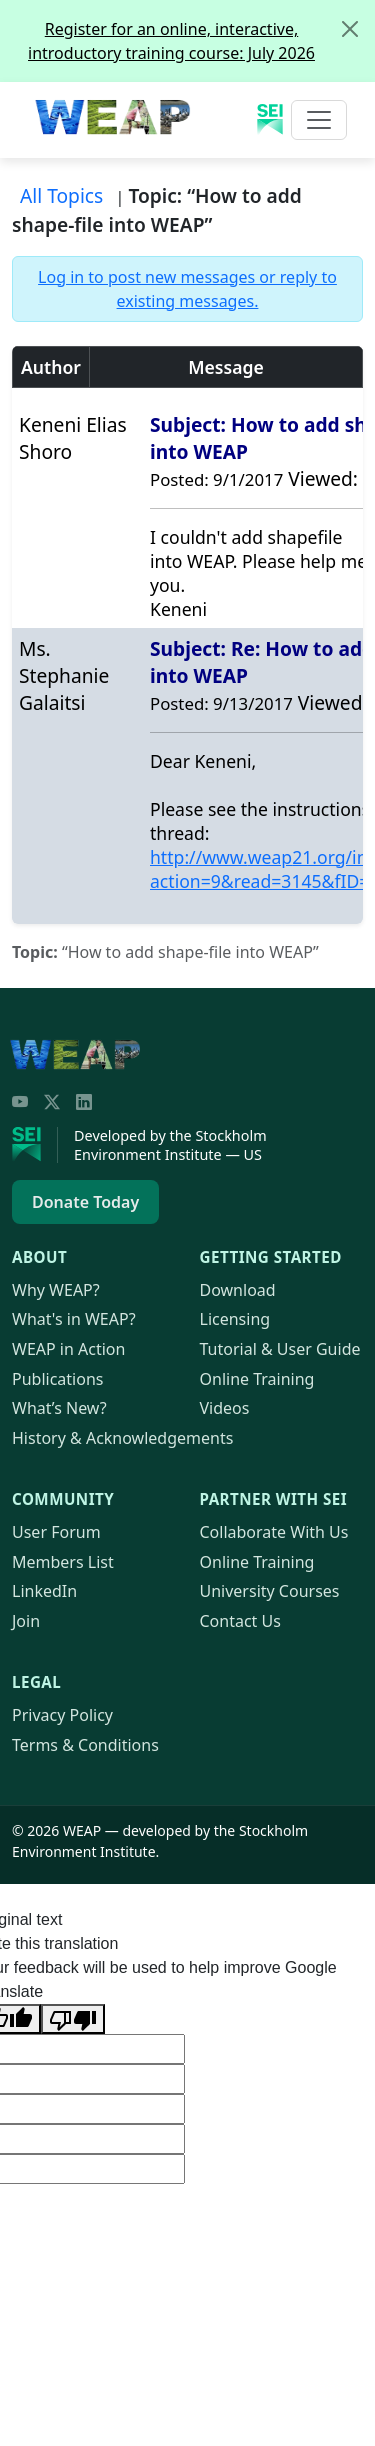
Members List (63, 1562)
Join (26, 1621)
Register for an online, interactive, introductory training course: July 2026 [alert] (201, 32)
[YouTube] (20, 1102)
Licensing (235, 1319)
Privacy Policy (62, 1715)
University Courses (270, 1591)
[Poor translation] (73, 2019)
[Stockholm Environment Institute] (35, 1145)
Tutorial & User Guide (280, 1349)
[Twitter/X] (52, 1102)
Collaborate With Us (274, 1532)
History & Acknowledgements (122, 1438)
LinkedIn (44, 1591)
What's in (74, 1319)
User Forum (56, 1532)
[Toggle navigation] (319, 120)
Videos (225, 1408)
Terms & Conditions (85, 1745)
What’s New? (59, 1408)
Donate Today (85, 1202)
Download (238, 1290)
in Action (68, 1349)
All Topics (61, 195)
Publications (57, 1379)
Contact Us (240, 1621)
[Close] (350, 29)
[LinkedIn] (84, 1102)
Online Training (257, 1379)
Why (56, 1290)
